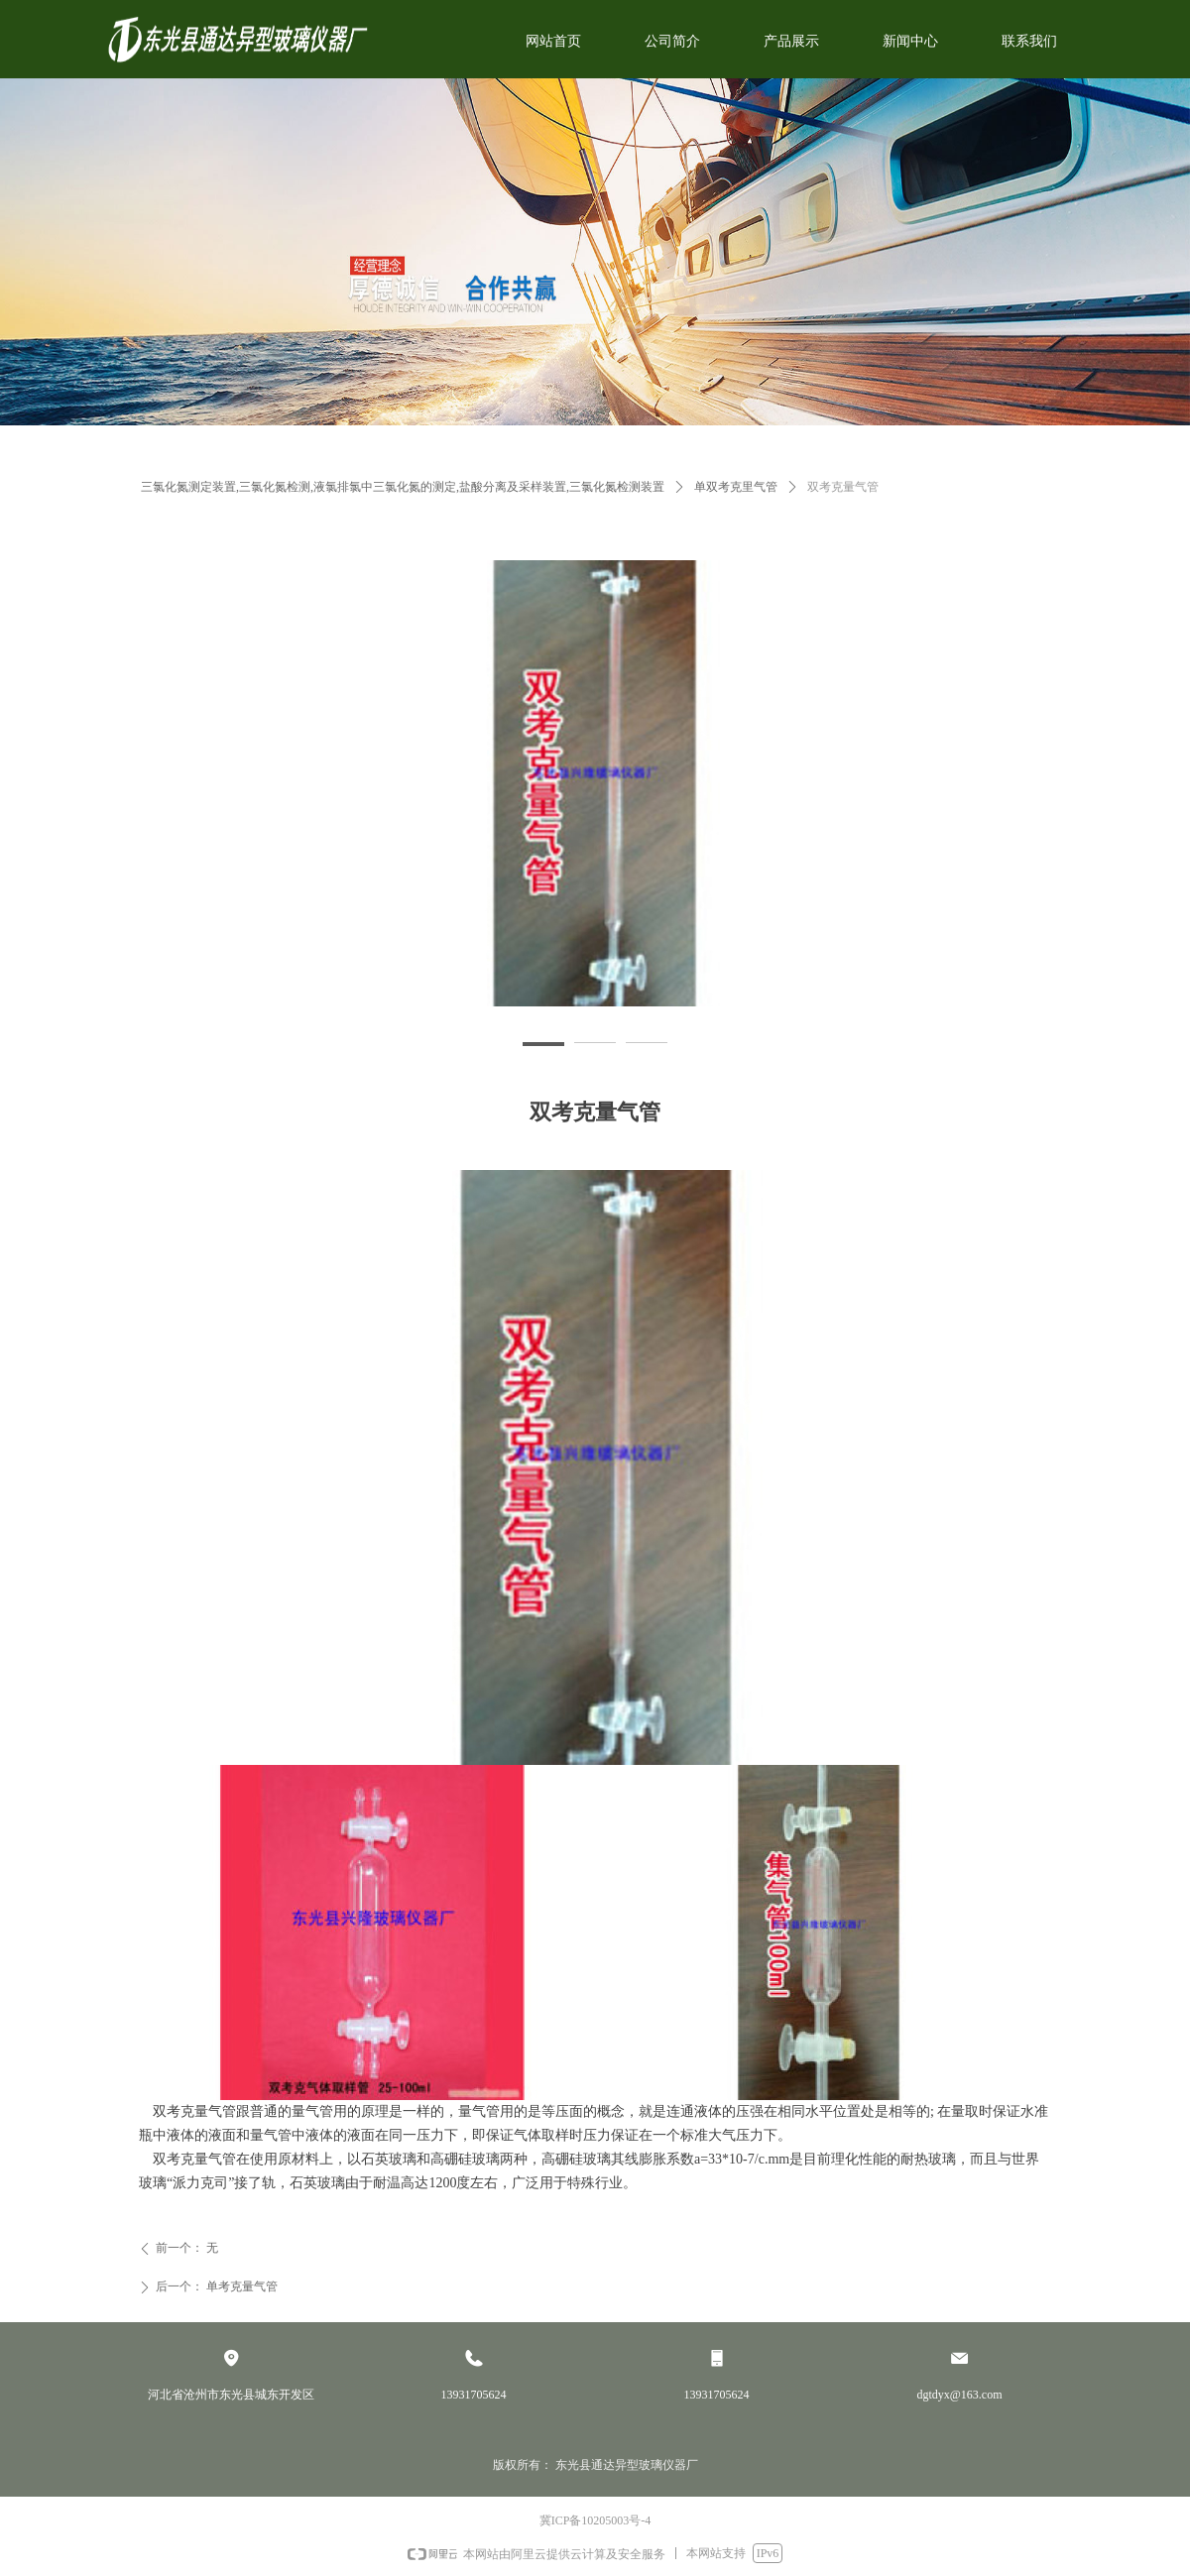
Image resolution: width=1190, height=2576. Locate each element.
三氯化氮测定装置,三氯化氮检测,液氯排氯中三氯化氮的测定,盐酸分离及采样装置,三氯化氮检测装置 (402, 487)
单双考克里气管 (735, 487)
